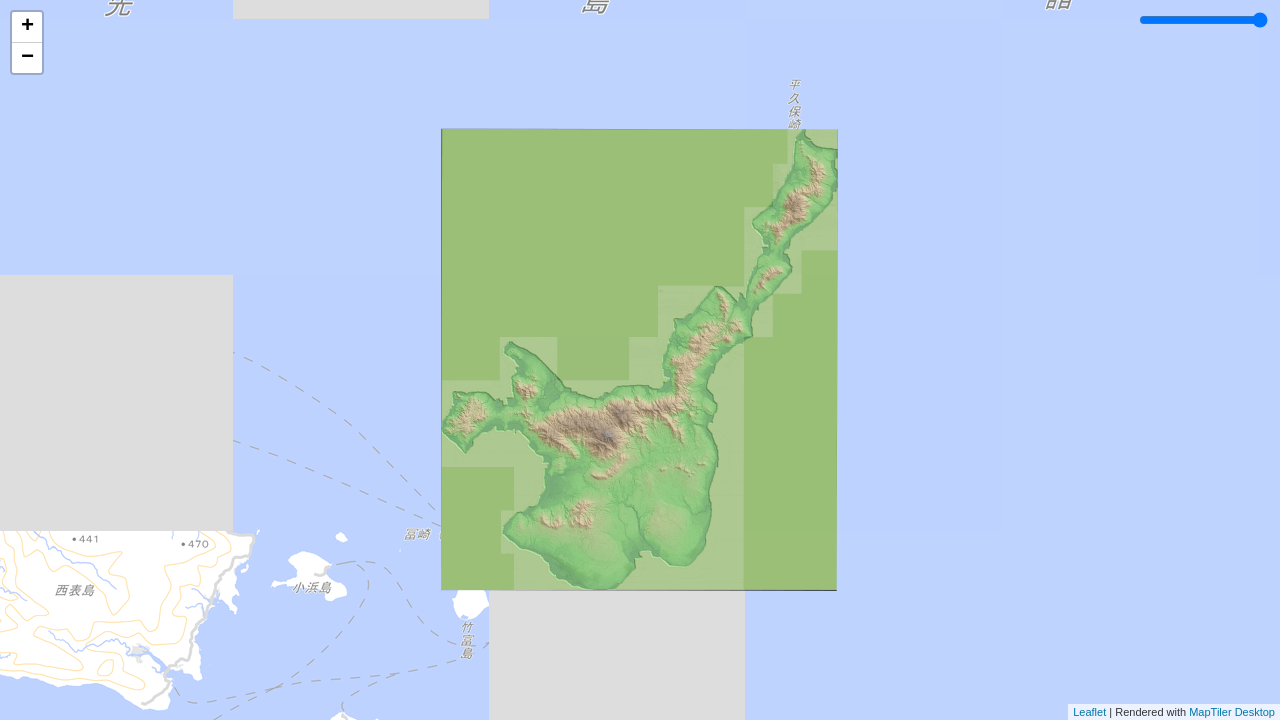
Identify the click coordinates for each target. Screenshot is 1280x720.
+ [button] (27, 27)
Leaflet (1089, 712)
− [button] (27, 58)
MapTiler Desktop (1232, 712)
